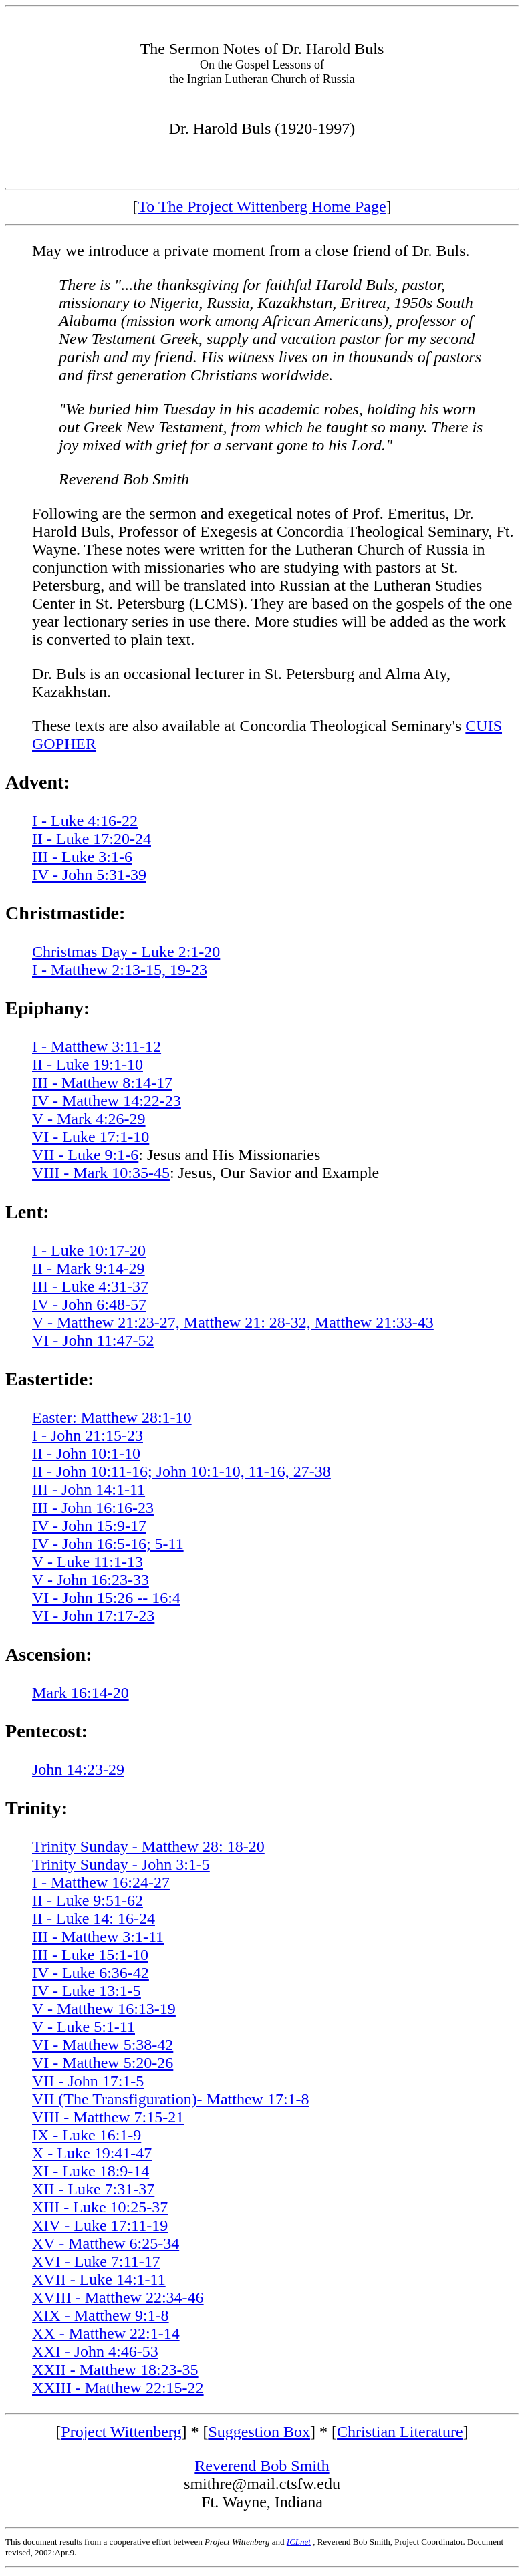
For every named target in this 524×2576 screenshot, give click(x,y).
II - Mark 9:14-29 (88, 1268)
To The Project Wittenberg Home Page (262, 206)
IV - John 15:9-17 (89, 1525)
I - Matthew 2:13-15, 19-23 (119, 969)
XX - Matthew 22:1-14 (106, 2333)
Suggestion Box (259, 2431)
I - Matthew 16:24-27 (101, 1882)
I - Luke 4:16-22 (85, 820)
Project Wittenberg (121, 2431)
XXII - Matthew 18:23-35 (115, 2369)
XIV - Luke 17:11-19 (100, 2225)
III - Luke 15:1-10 (90, 1954)
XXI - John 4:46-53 (95, 2351)
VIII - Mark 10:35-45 (101, 1172)
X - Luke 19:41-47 (92, 2153)
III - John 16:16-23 (93, 1507)
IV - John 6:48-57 (89, 1304)
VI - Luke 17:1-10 (90, 1136)
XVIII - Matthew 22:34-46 (118, 2297)
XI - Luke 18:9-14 (90, 2171)
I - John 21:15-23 (87, 1435)
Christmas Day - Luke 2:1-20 (126, 951)
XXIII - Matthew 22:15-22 (118, 2387)
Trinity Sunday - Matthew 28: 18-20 (148, 1846)
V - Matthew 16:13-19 (104, 2008)
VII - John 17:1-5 (88, 2081)
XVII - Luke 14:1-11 (99, 2279)
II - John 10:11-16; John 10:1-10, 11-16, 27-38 (181, 1471)
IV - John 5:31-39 (89, 874)
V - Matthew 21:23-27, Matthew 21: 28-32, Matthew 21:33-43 (233, 1322)
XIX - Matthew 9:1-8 (100, 2315)
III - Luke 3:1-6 (82, 856)
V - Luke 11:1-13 (87, 1561)
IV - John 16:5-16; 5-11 (108, 1543)
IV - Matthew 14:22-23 (106, 1100)
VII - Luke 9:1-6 (85, 1154)
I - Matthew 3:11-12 (96, 1046)
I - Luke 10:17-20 (89, 1250)
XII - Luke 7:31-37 (93, 2189)
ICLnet (299, 2542)
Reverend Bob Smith (261, 2465)
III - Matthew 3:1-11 (98, 1936)
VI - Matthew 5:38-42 (102, 2044)
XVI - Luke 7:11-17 (96, 2261)
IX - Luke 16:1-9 (86, 2135)
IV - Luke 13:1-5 (86, 1990)
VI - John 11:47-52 (93, 1340)
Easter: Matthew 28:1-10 (112, 1417)
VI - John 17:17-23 (93, 1615)
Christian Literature (400, 2431)
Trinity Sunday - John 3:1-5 (121, 1864)
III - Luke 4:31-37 (90, 1286)
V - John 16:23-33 (90, 1579)
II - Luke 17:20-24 (91, 838)
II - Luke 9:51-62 (87, 1900)
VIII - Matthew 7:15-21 (108, 2117)
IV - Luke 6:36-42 (90, 1972)
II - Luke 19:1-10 (87, 1064)
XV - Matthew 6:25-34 (105, 2243)
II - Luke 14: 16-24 (93, 1918)
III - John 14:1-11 (88, 1489)
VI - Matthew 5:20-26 (102, 2062)
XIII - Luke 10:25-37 (100, 2207)
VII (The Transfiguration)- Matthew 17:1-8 (170, 2099)
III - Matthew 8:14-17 (102, 1082)
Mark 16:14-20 (80, 1692)
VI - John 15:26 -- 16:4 (106, 1597)
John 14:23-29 (78, 1769)
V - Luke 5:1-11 (83, 2026)
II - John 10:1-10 (86, 1453)
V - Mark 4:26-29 (89, 1118)
